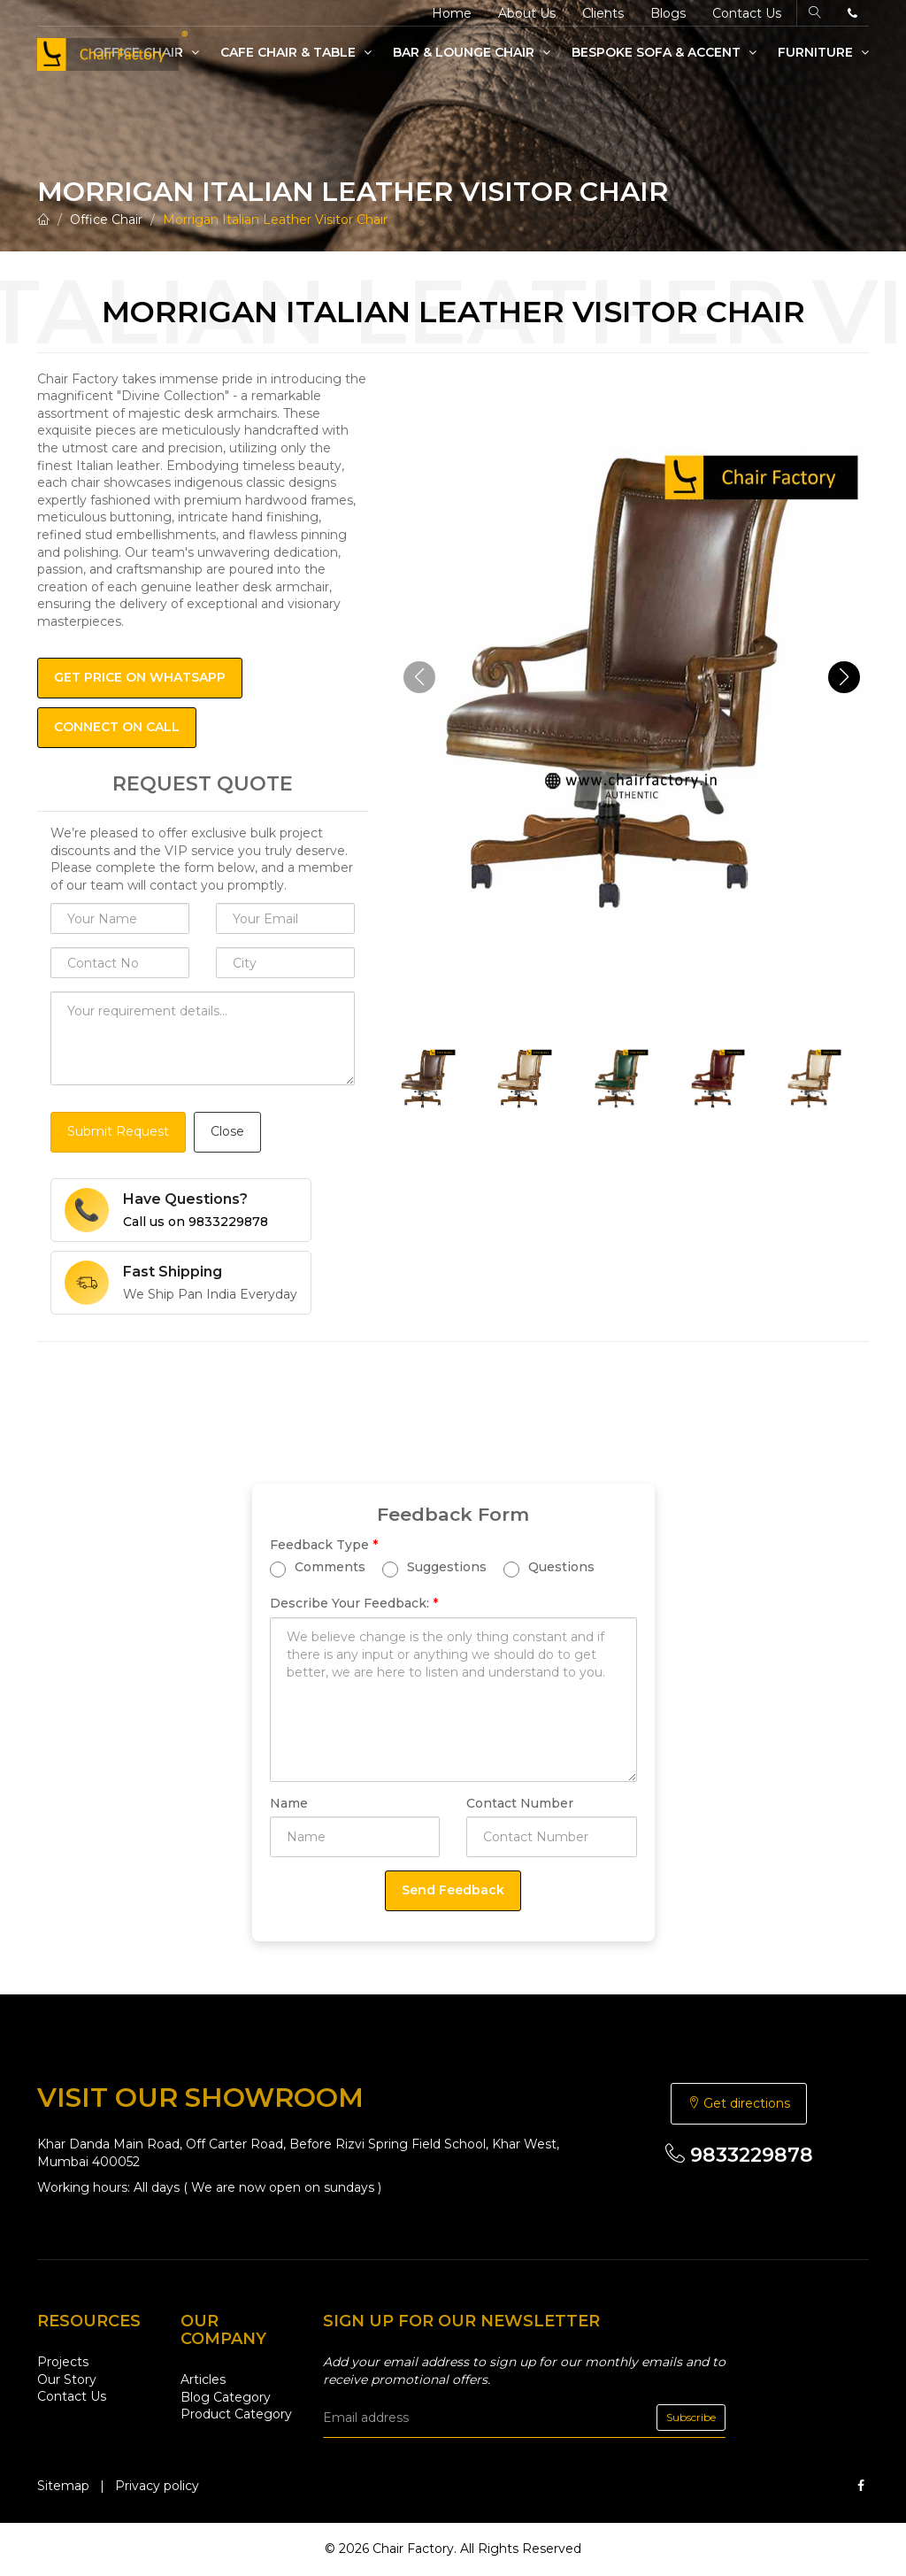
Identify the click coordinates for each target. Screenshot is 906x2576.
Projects (62, 2362)
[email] (524, 2417)
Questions (549, 1568)
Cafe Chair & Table (296, 52)
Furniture (823, 52)
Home (452, 13)
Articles (203, 2379)
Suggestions (434, 1568)
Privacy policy (157, 2486)
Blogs (668, 13)
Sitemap (63, 2486)
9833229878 (739, 2155)
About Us (527, 13)
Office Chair (106, 220)
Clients (603, 13)
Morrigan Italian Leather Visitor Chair (275, 220)
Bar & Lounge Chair (471, 52)
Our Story (66, 2379)
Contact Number (519, 1803)
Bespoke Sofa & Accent (664, 52)
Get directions (738, 2103)
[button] (844, 677)
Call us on (195, 1222)
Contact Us (746, 13)
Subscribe (691, 2417)
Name (289, 1803)
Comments (317, 1568)
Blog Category (225, 2397)
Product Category (236, 2414)
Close (227, 1131)
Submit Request (118, 1131)
